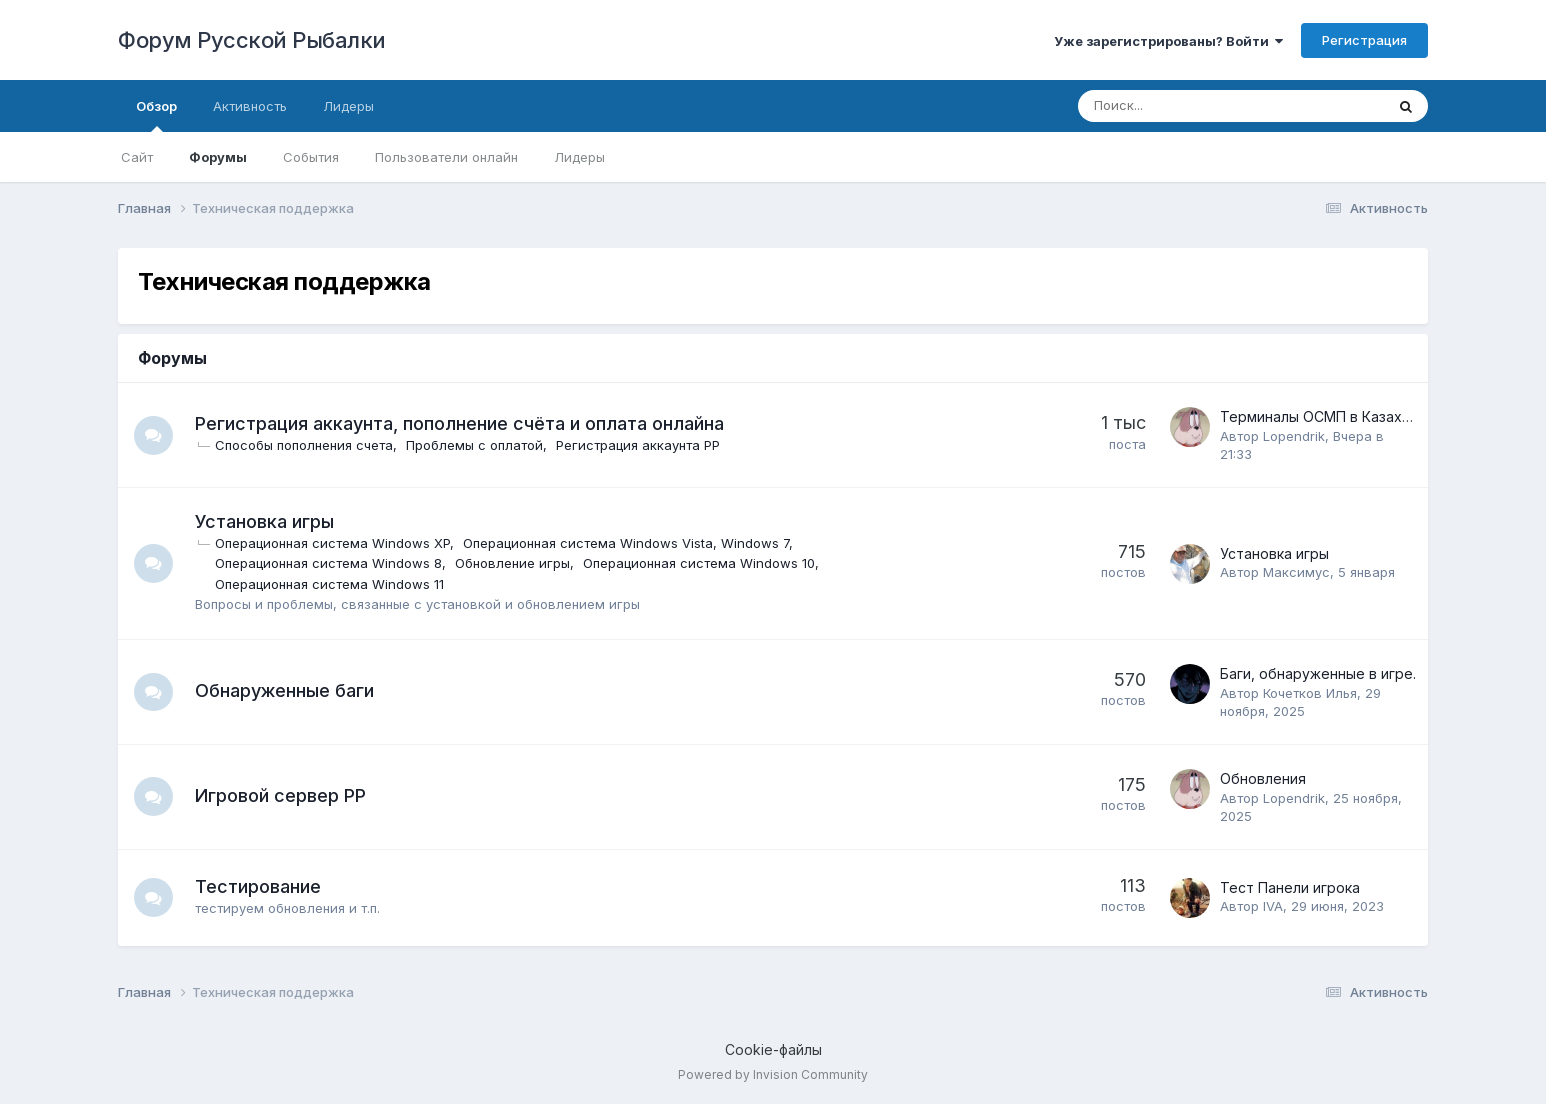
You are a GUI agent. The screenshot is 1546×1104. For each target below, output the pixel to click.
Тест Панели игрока (1290, 887)
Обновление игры (513, 563)
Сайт (137, 157)
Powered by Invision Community (773, 1074)
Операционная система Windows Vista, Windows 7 (627, 543)
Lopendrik (1294, 436)
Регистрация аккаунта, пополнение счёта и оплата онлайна (460, 423)
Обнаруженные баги (285, 690)
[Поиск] (1176, 106)
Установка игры (265, 521)
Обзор (156, 115)
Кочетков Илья (1310, 693)
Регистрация (1364, 40)
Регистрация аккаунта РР (639, 445)
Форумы (218, 157)
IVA (1273, 906)
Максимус (1296, 572)
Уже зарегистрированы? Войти (1168, 41)
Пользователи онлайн (446, 157)
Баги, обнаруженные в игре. (1318, 673)
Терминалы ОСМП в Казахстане (1331, 416)
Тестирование (259, 886)
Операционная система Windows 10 (700, 563)
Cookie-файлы (773, 1049)
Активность (250, 106)
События (311, 157)
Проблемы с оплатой (475, 445)
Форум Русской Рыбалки (252, 40)
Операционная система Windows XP (333, 543)
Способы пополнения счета (305, 445)
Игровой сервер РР (281, 795)
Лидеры (579, 157)
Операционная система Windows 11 (330, 584)
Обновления (1263, 778)
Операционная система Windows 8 (329, 563)
